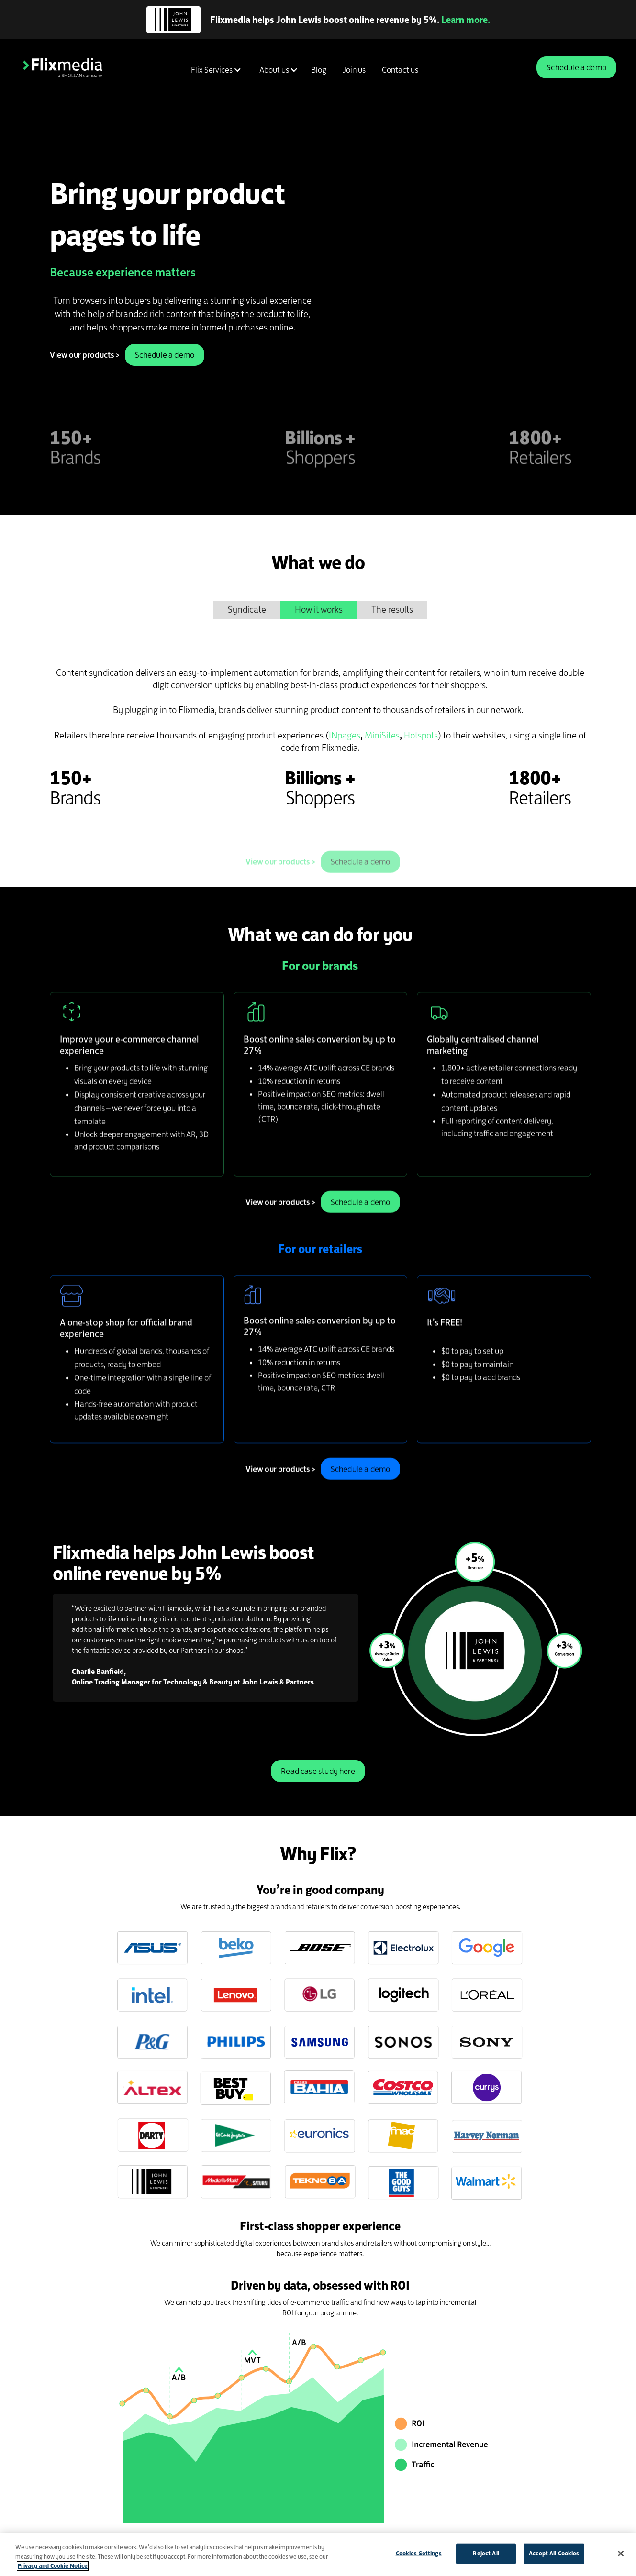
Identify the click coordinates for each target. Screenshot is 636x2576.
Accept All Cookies (554, 2553)
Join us (354, 70)
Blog (318, 70)
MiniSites (382, 735)
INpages (344, 735)
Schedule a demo (576, 67)
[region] (318, 2554)
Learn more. (465, 19)
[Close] (620, 2553)
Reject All (486, 2553)
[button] (214, 69)
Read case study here (318, 1771)
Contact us (400, 70)
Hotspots (421, 735)
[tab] (246, 610)
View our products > (85, 355)
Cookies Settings (419, 2553)
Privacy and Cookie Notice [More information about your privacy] (53, 2566)
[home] (63, 67)
